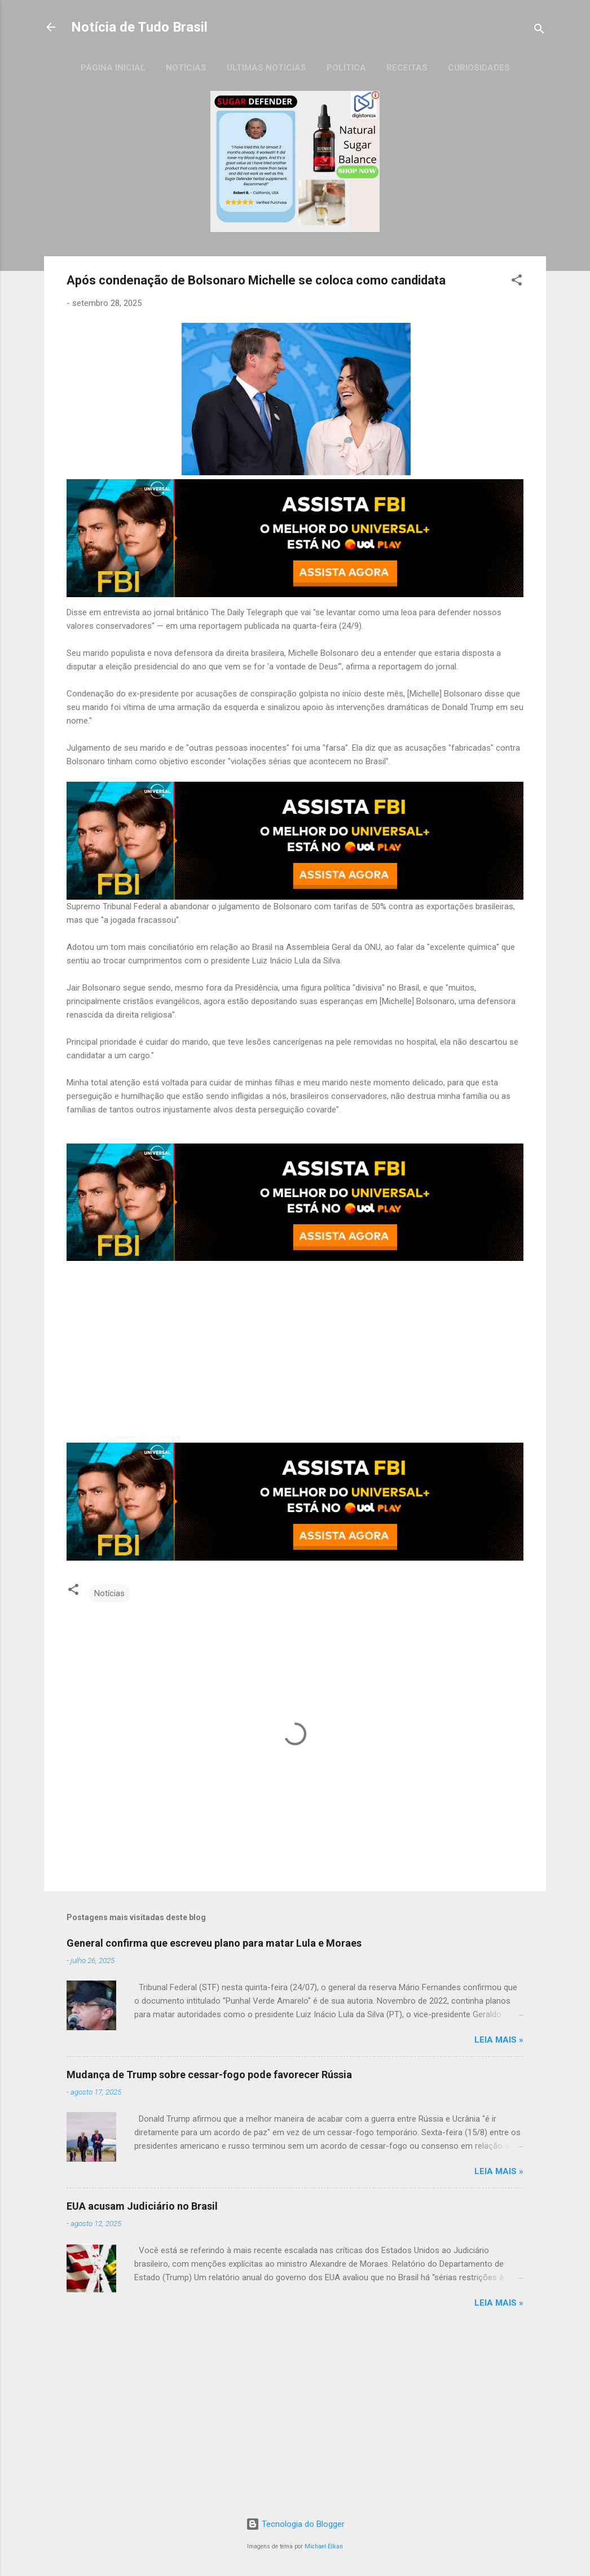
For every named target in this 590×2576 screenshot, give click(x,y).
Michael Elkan (324, 2546)
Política (346, 68)
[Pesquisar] (539, 31)
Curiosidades (479, 68)
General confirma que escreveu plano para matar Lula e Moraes (214, 1943)
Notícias (186, 68)
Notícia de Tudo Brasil (139, 27)
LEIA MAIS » (498, 2040)
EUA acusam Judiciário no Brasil (142, 2206)
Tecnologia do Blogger (295, 2524)
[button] (516, 282)
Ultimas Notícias (266, 68)
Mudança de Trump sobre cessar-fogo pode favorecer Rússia (209, 2074)
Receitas (407, 68)
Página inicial (113, 68)
